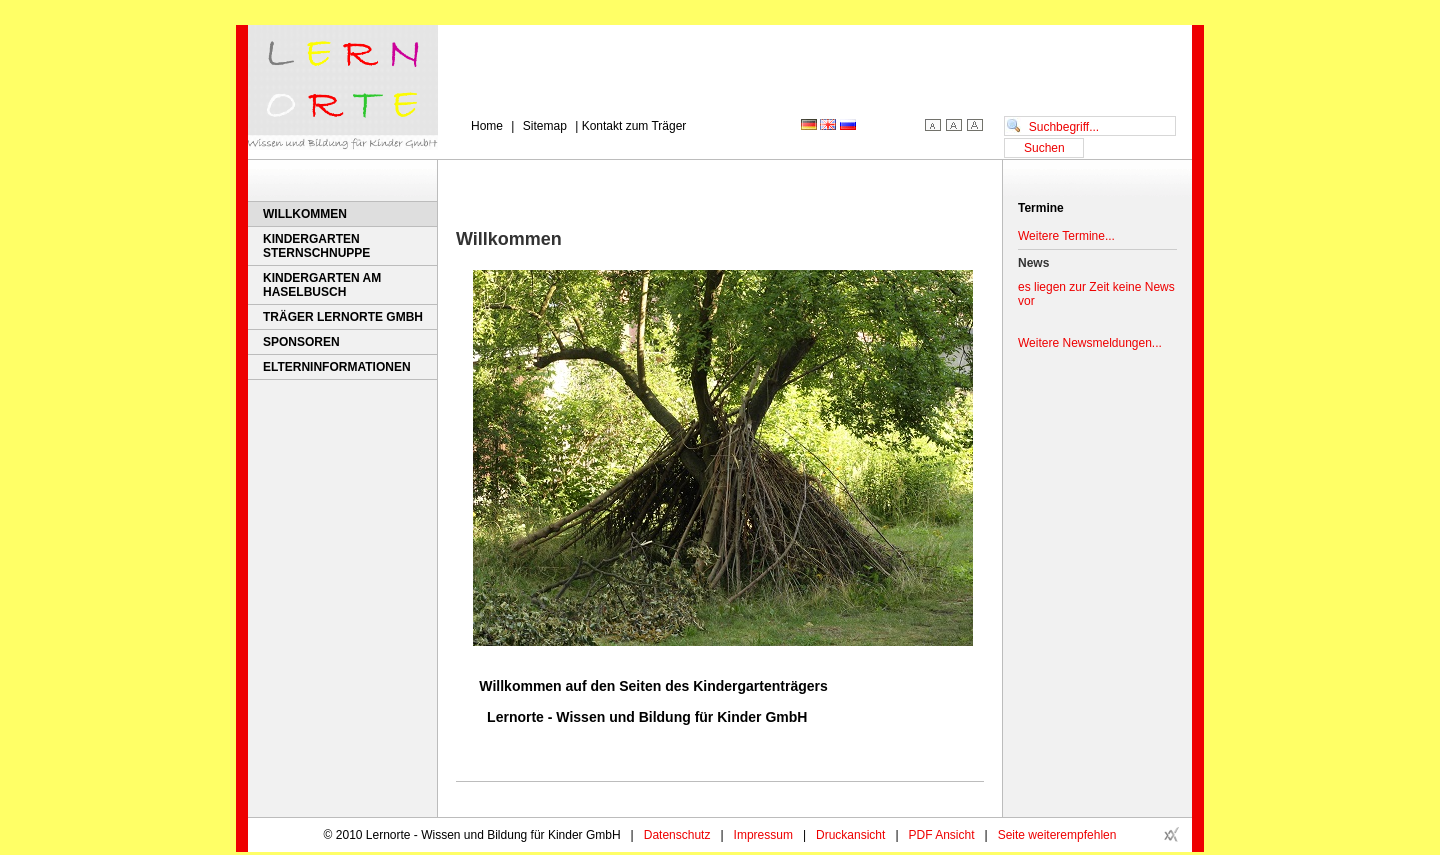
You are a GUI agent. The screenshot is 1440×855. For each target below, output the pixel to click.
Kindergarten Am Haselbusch (322, 285)
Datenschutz (677, 835)
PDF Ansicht (942, 835)
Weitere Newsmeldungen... (1090, 343)
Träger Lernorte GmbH (343, 317)
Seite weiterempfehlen (1057, 835)
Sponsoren (301, 342)
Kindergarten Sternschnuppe (316, 246)
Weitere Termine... (1066, 236)
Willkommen (305, 214)
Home (487, 126)
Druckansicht (850, 835)
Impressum (763, 835)
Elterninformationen (337, 367)
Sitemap (545, 126)
